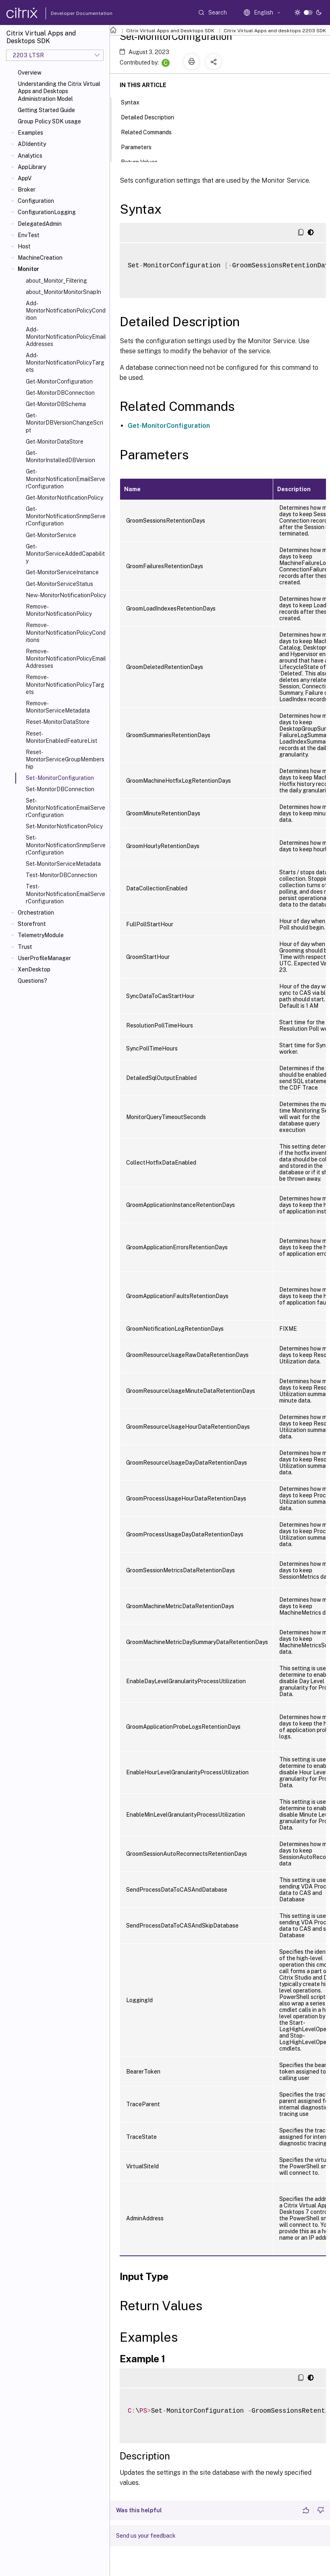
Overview (30, 72)
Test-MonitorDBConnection (61, 875)
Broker (26, 189)
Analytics (30, 155)
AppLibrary (32, 167)
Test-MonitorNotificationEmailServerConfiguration (65, 893)
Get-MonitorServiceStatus (59, 584)
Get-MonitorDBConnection (60, 393)
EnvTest (28, 235)
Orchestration (36, 912)
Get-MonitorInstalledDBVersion (60, 456)
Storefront (32, 924)
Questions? (32, 980)
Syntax (134, 102)
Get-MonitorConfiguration (59, 381)
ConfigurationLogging (47, 212)
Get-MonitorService (51, 535)
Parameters (140, 146)
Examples (30, 132)
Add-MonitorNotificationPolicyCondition (66, 310)
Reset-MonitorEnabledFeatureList (61, 737)
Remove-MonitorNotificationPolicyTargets (65, 684)
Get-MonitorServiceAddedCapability (65, 553)
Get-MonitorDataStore (54, 441)
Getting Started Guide (46, 110)
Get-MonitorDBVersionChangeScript (64, 422)
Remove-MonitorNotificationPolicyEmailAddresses (66, 658)
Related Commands (151, 131)
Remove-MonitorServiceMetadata (58, 707)
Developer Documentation (69, 13)
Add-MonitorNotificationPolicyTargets (65, 362)
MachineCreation (40, 257)
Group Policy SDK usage (49, 121)
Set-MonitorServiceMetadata (63, 864)
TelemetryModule (41, 935)
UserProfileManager (44, 958)
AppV (24, 178)
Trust (25, 947)
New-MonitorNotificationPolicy (66, 595)
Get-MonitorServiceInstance (62, 572)
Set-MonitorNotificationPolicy (64, 826)
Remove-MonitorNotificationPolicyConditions (66, 632)
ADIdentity (32, 144)
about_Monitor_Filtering (56, 280)
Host (24, 246)
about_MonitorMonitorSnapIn (63, 292)
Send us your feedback (146, 2535)
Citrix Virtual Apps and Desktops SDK (170, 30)
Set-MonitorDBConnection (60, 789)
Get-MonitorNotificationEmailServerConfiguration (65, 478)
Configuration (36, 201)
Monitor (28, 269)
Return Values (143, 161)
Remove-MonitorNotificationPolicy (59, 610)
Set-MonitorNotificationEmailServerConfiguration (65, 807)
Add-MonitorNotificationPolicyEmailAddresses (66, 336)
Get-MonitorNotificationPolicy (64, 497)
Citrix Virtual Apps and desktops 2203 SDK (275, 30)
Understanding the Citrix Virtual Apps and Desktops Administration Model (59, 91)
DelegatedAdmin (40, 224)
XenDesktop (34, 969)
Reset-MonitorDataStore (57, 722)
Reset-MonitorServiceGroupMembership (65, 759)
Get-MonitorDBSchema (56, 404)
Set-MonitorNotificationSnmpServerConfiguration (66, 844)
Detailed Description (152, 117)
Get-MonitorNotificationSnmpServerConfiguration (66, 516)
